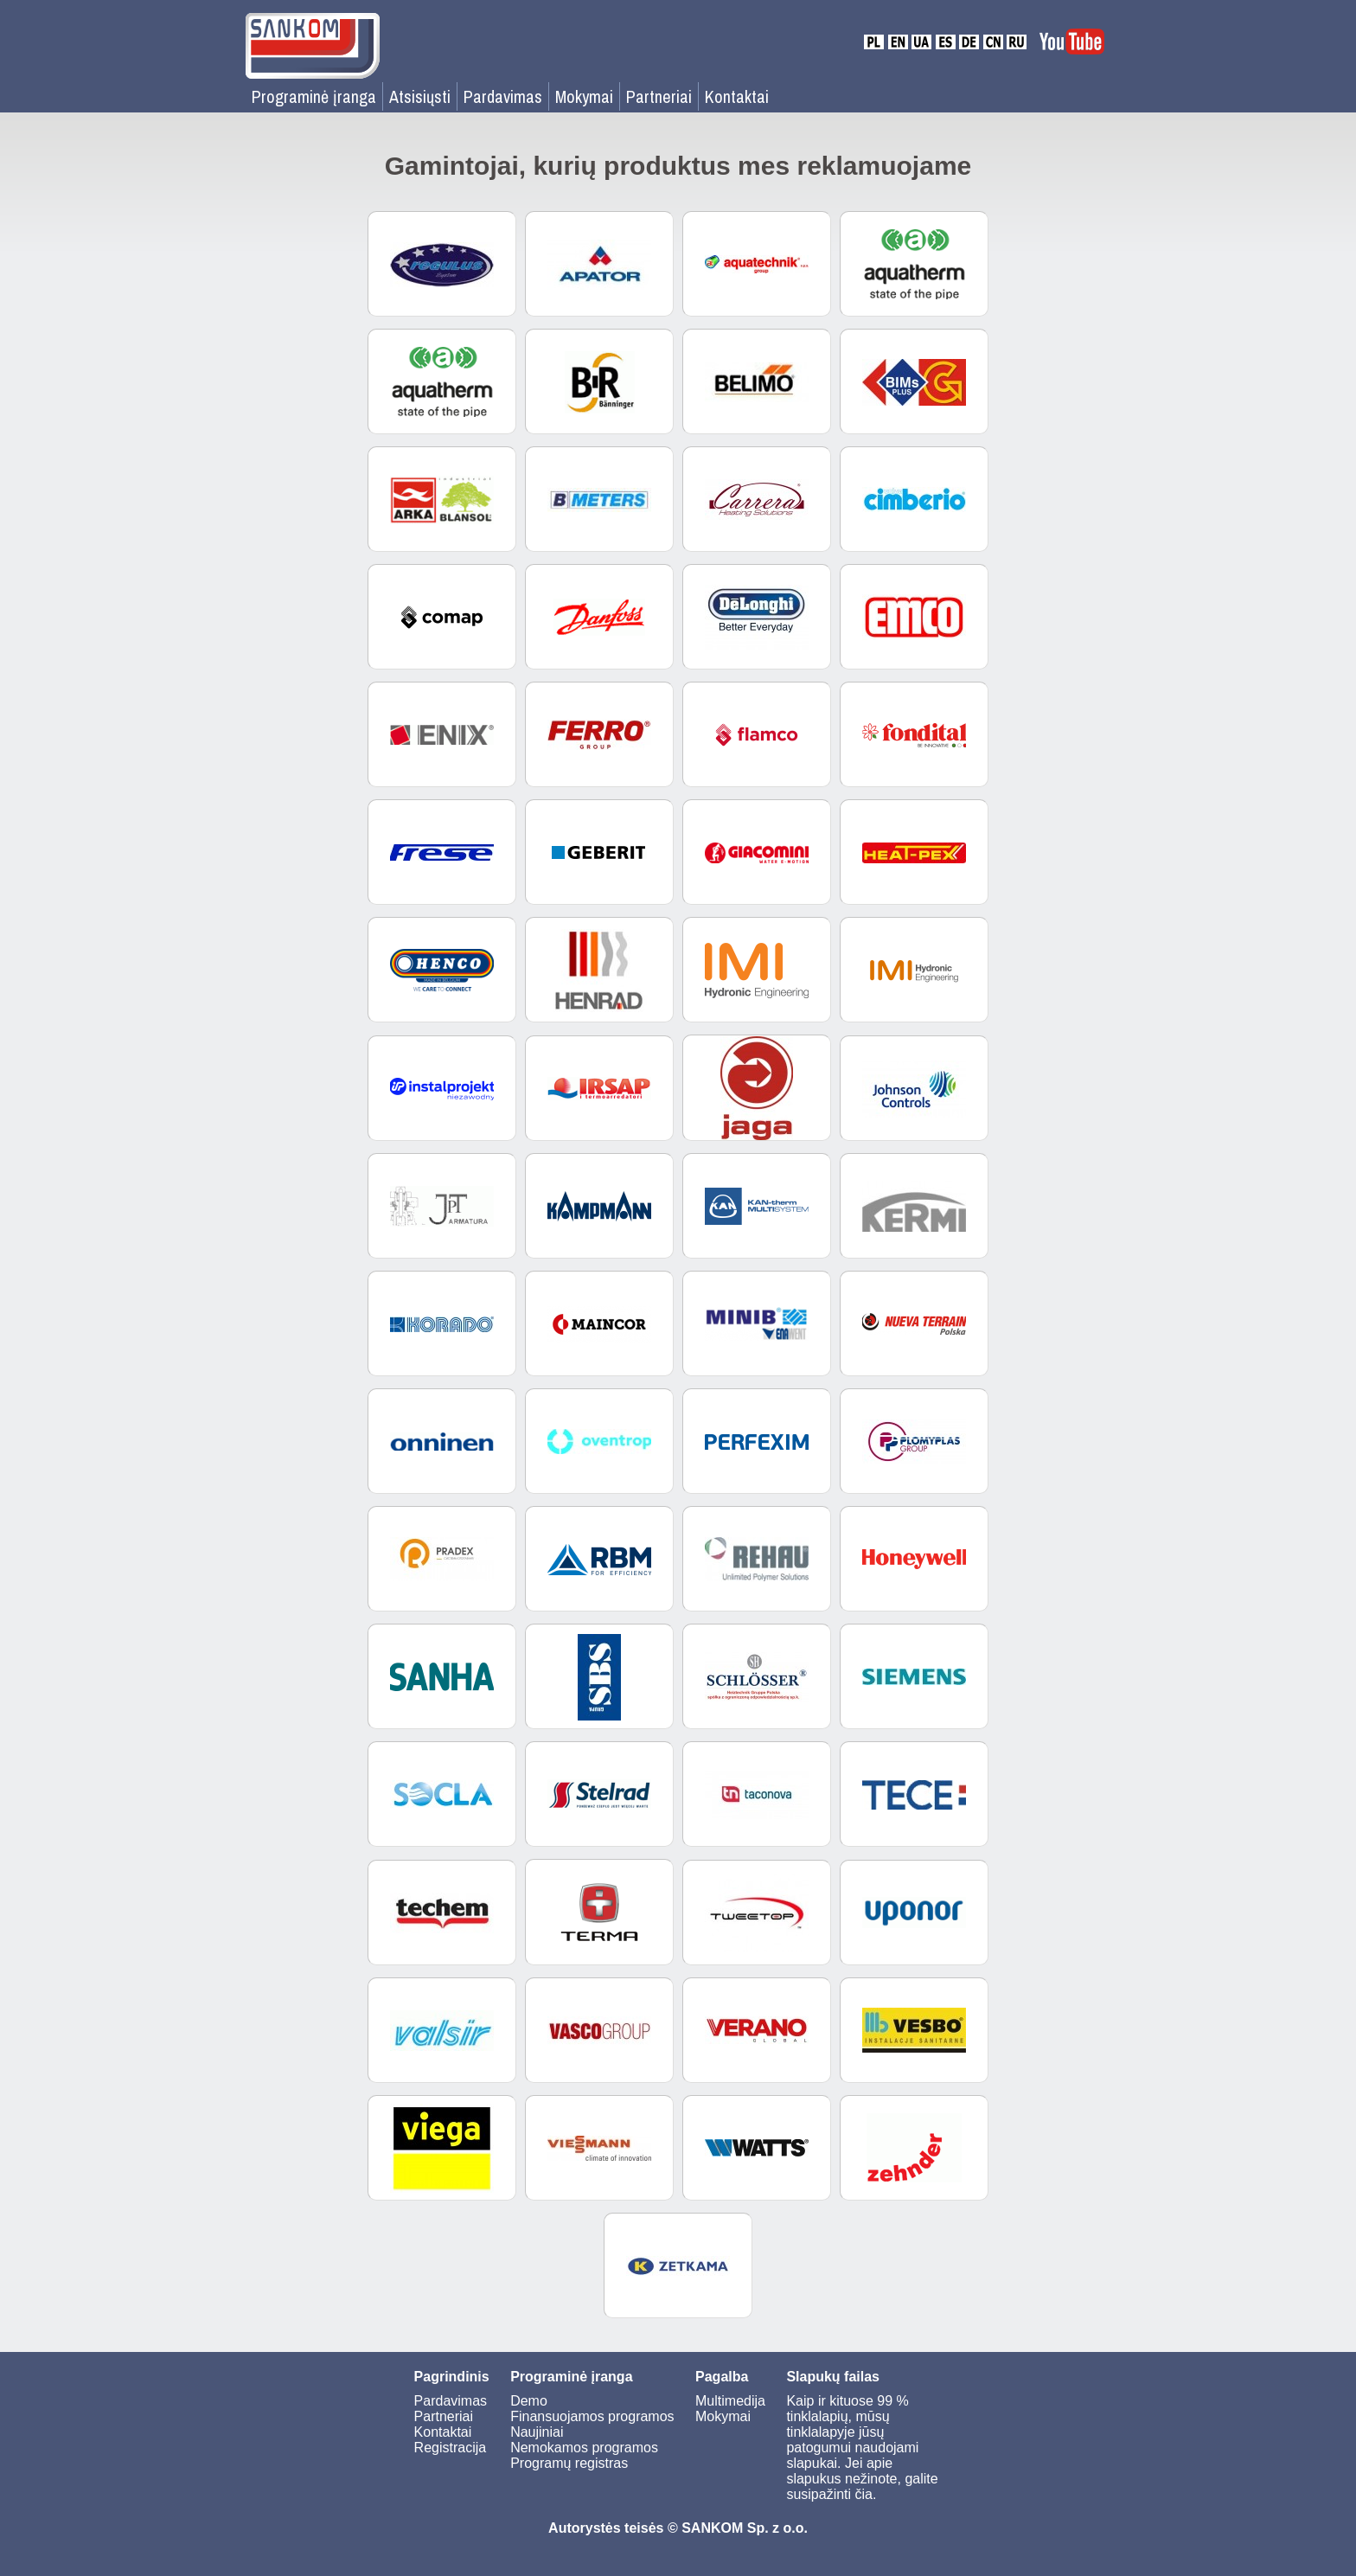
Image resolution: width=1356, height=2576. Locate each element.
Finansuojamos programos (592, 2416)
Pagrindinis (451, 2376)
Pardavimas (503, 96)
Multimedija (730, 2400)
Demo (528, 2400)
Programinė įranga (314, 96)
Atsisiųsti (420, 96)
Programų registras (569, 2463)
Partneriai (659, 96)
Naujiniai (536, 2432)
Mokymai (584, 96)
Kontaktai (737, 96)
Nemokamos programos (584, 2447)
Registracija (450, 2447)
